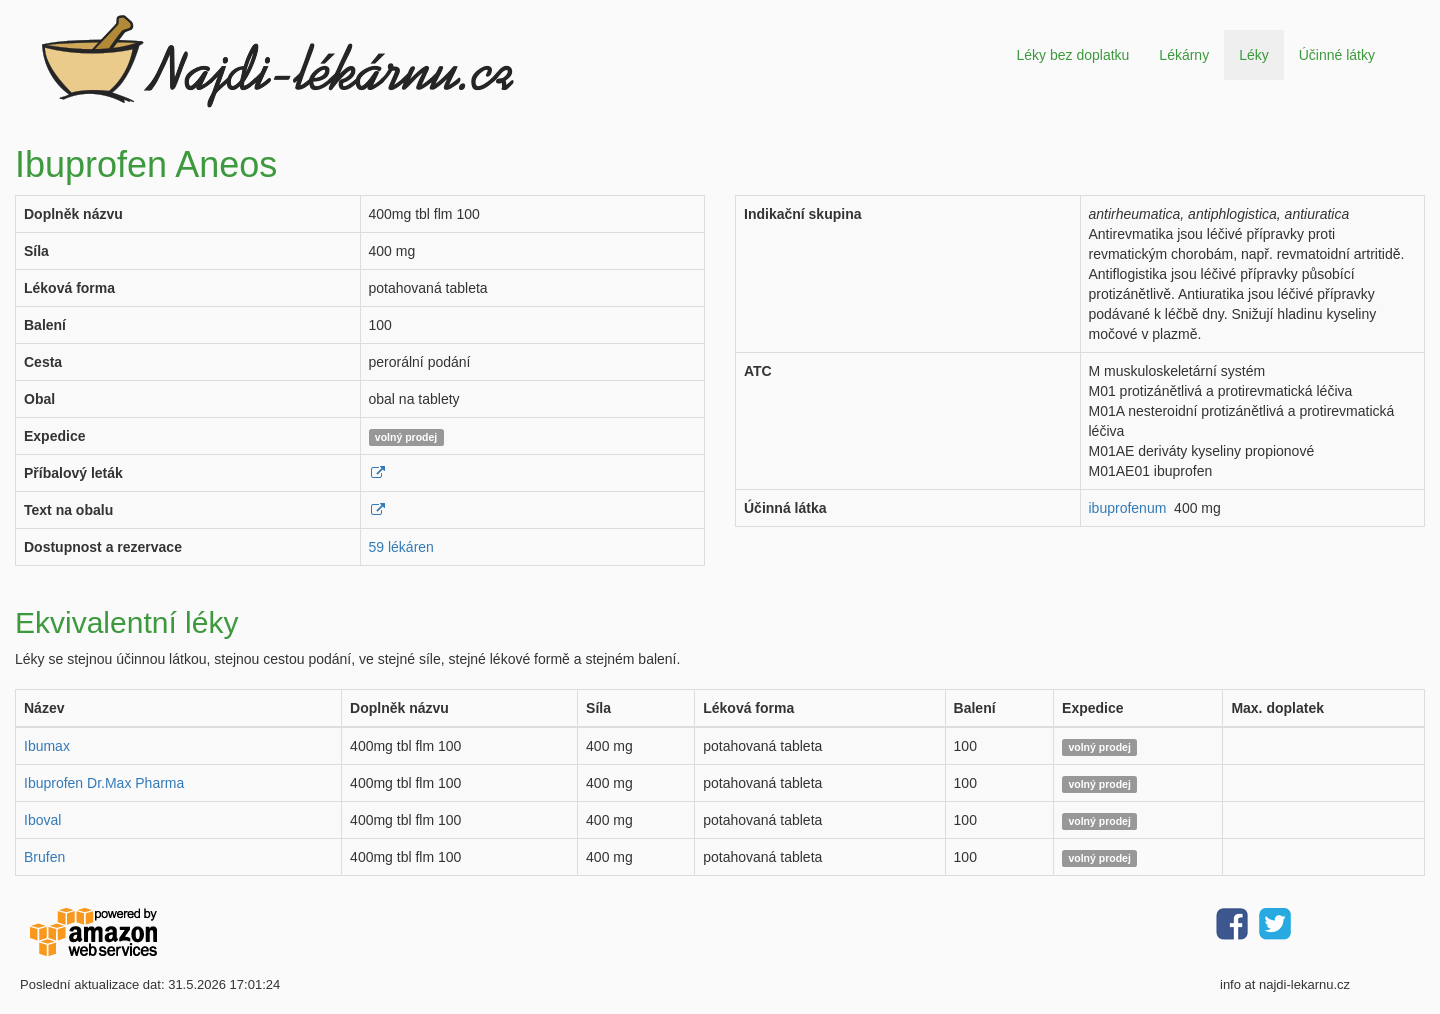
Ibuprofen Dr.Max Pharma (104, 783)
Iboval (42, 820)
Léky (1254, 55)
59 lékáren (401, 547)
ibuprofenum (1128, 508)
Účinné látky (1337, 55)
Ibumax (47, 746)
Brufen (44, 857)
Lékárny (1184, 55)
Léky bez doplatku (1072, 55)
